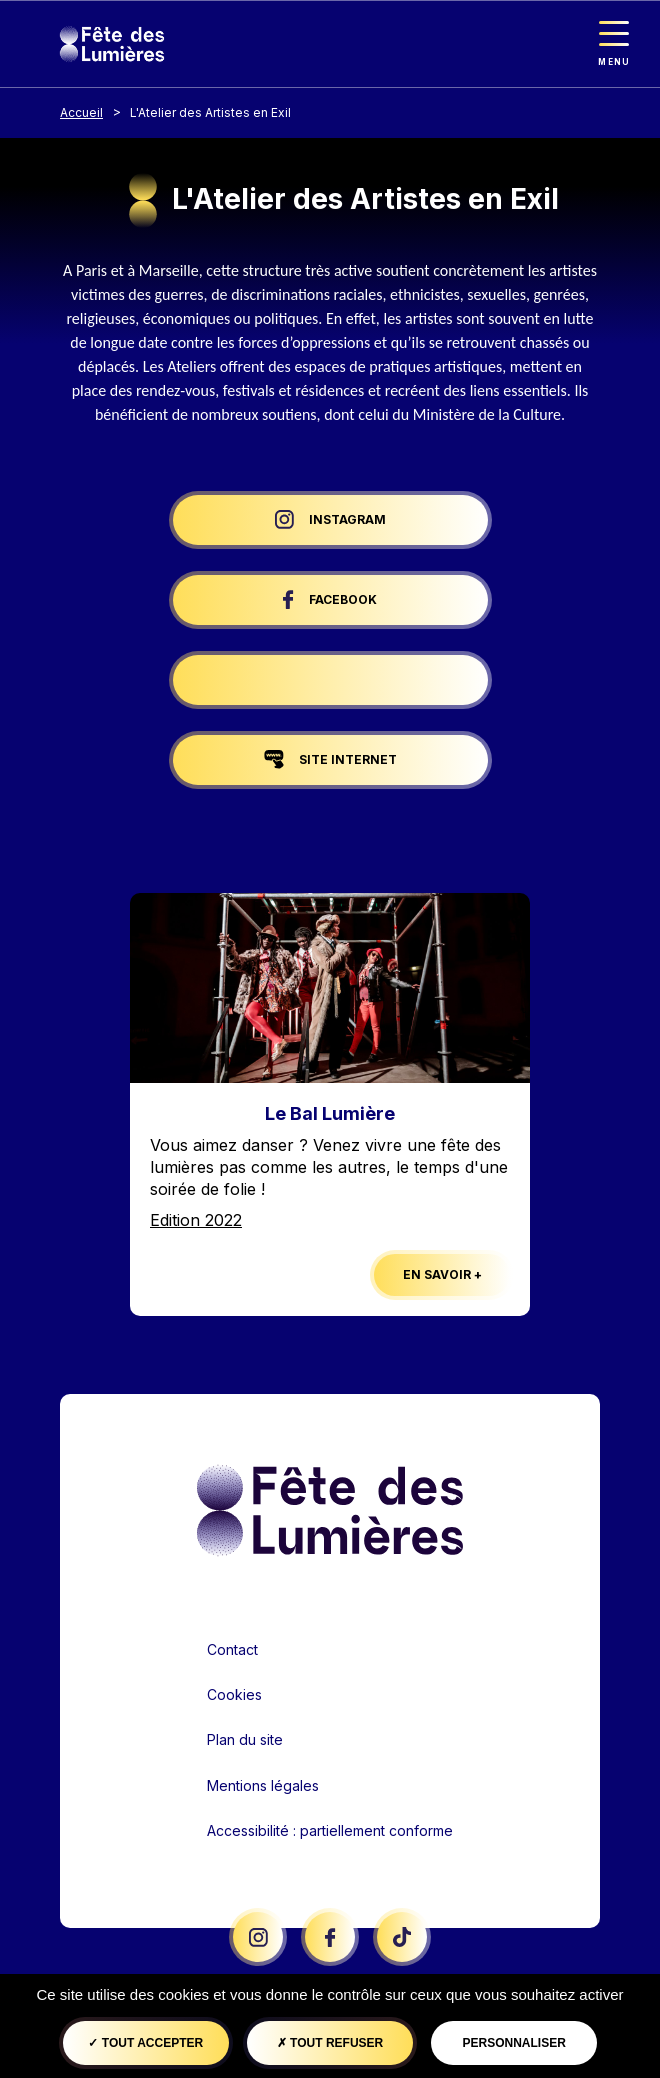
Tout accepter (145, 2043)
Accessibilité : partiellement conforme (330, 1830)
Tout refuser (330, 2043)
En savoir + (442, 1274)
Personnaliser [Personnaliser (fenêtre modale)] (513, 2043)
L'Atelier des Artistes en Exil (210, 112)
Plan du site (245, 1739)
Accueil (81, 112)
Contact (232, 1649)
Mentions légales (263, 1785)
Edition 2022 (196, 1220)
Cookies (234, 1694)
